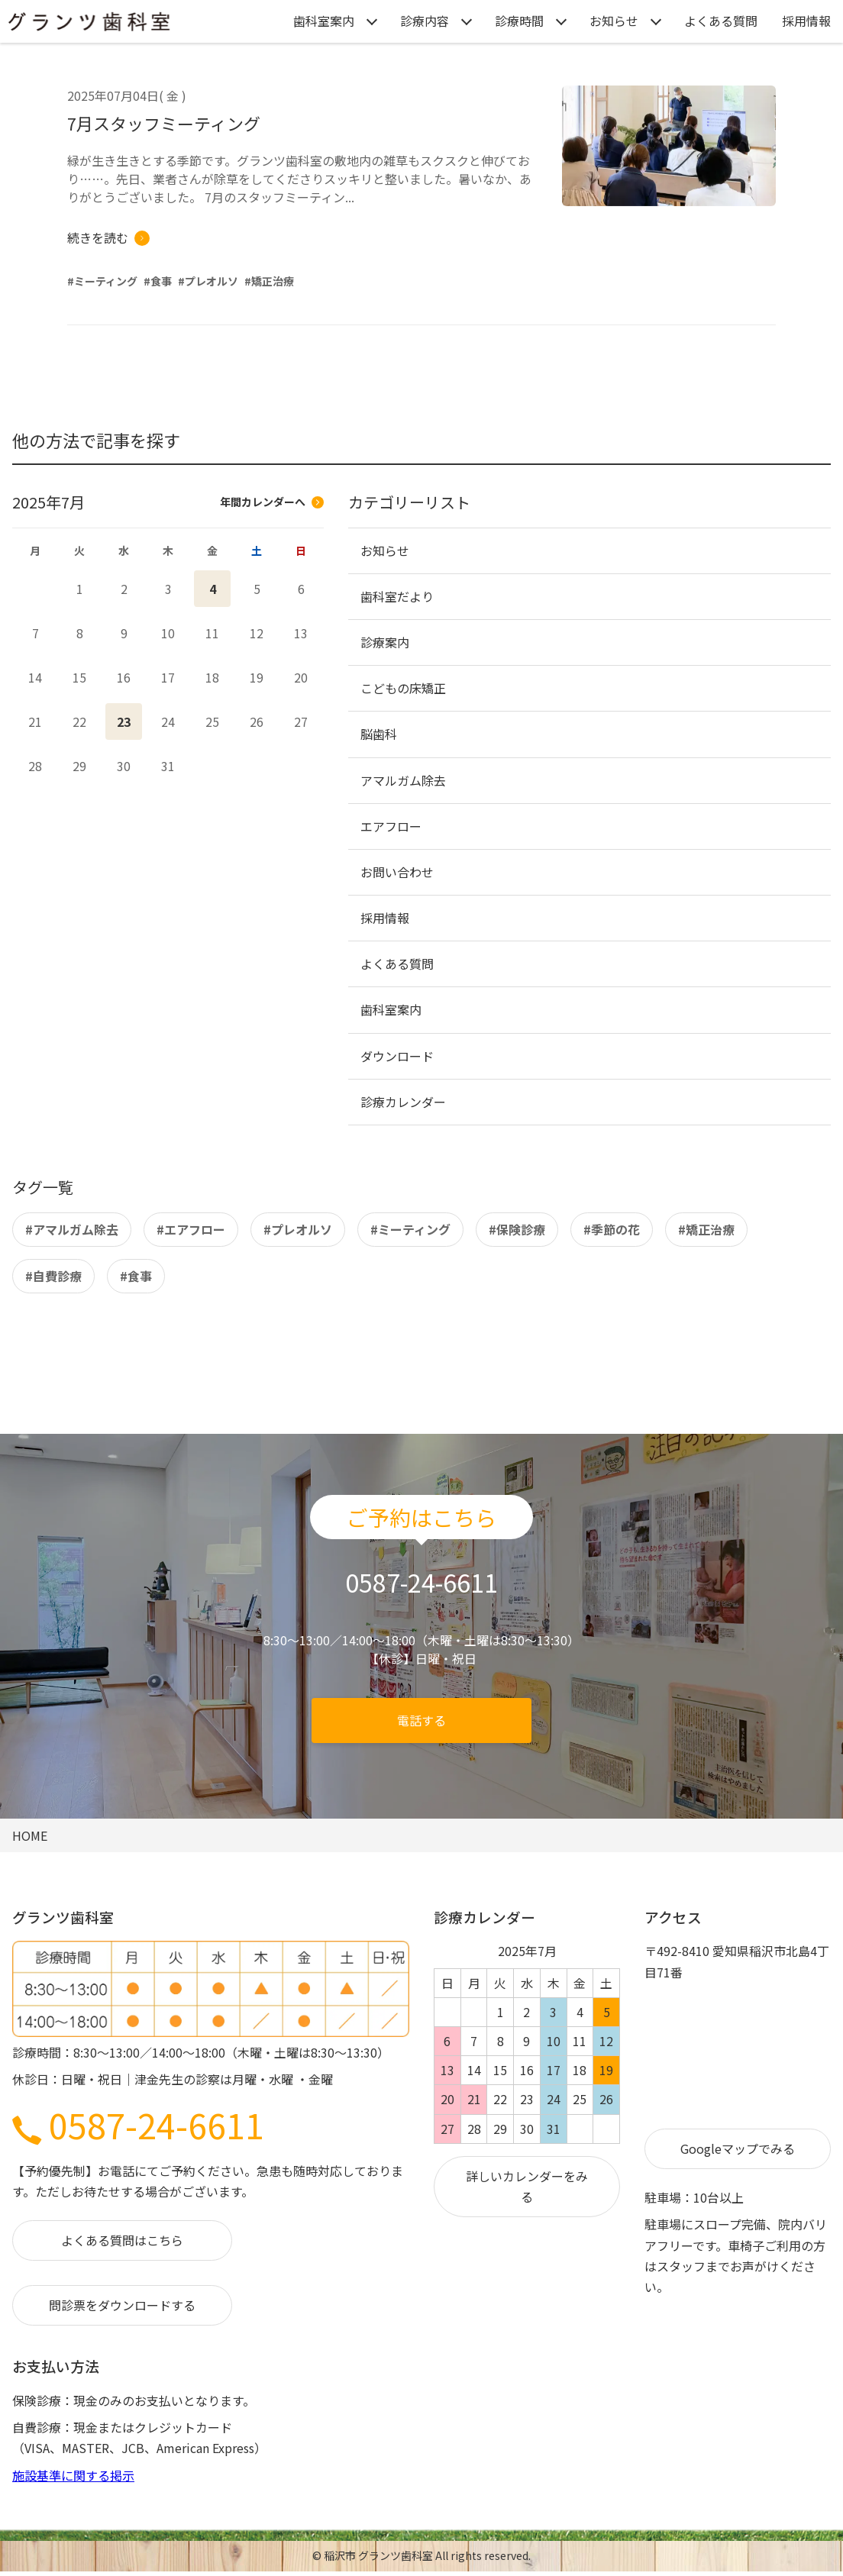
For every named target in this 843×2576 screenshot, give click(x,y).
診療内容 (424, 20)
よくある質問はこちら (122, 2240)
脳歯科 (378, 734)
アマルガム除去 (403, 780)
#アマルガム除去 (71, 1229)
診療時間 (519, 20)
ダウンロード (397, 1056)
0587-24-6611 (138, 2124)
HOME (29, 1835)
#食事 (136, 1276)
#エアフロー (191, 1229)
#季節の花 (611, 1229)
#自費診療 (53, 1276)
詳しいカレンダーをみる (527, 2186)
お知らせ (613, 20)
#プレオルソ (297, 1229)
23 (124, 721)
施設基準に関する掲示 (73, 2475)
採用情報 (806, 20)
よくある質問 (720, 20)
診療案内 (384, 642)
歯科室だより (397, 596)
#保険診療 (517, 1229)
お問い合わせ (397, 872)
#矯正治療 (706, 1229)
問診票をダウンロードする (122, 2305)
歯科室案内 (323, 20)
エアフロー (391, 826)
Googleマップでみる (737, 2148)
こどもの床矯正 (403, 688)
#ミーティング (410, 1229)
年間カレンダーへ (272, 501)
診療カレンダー (403, 1102)
